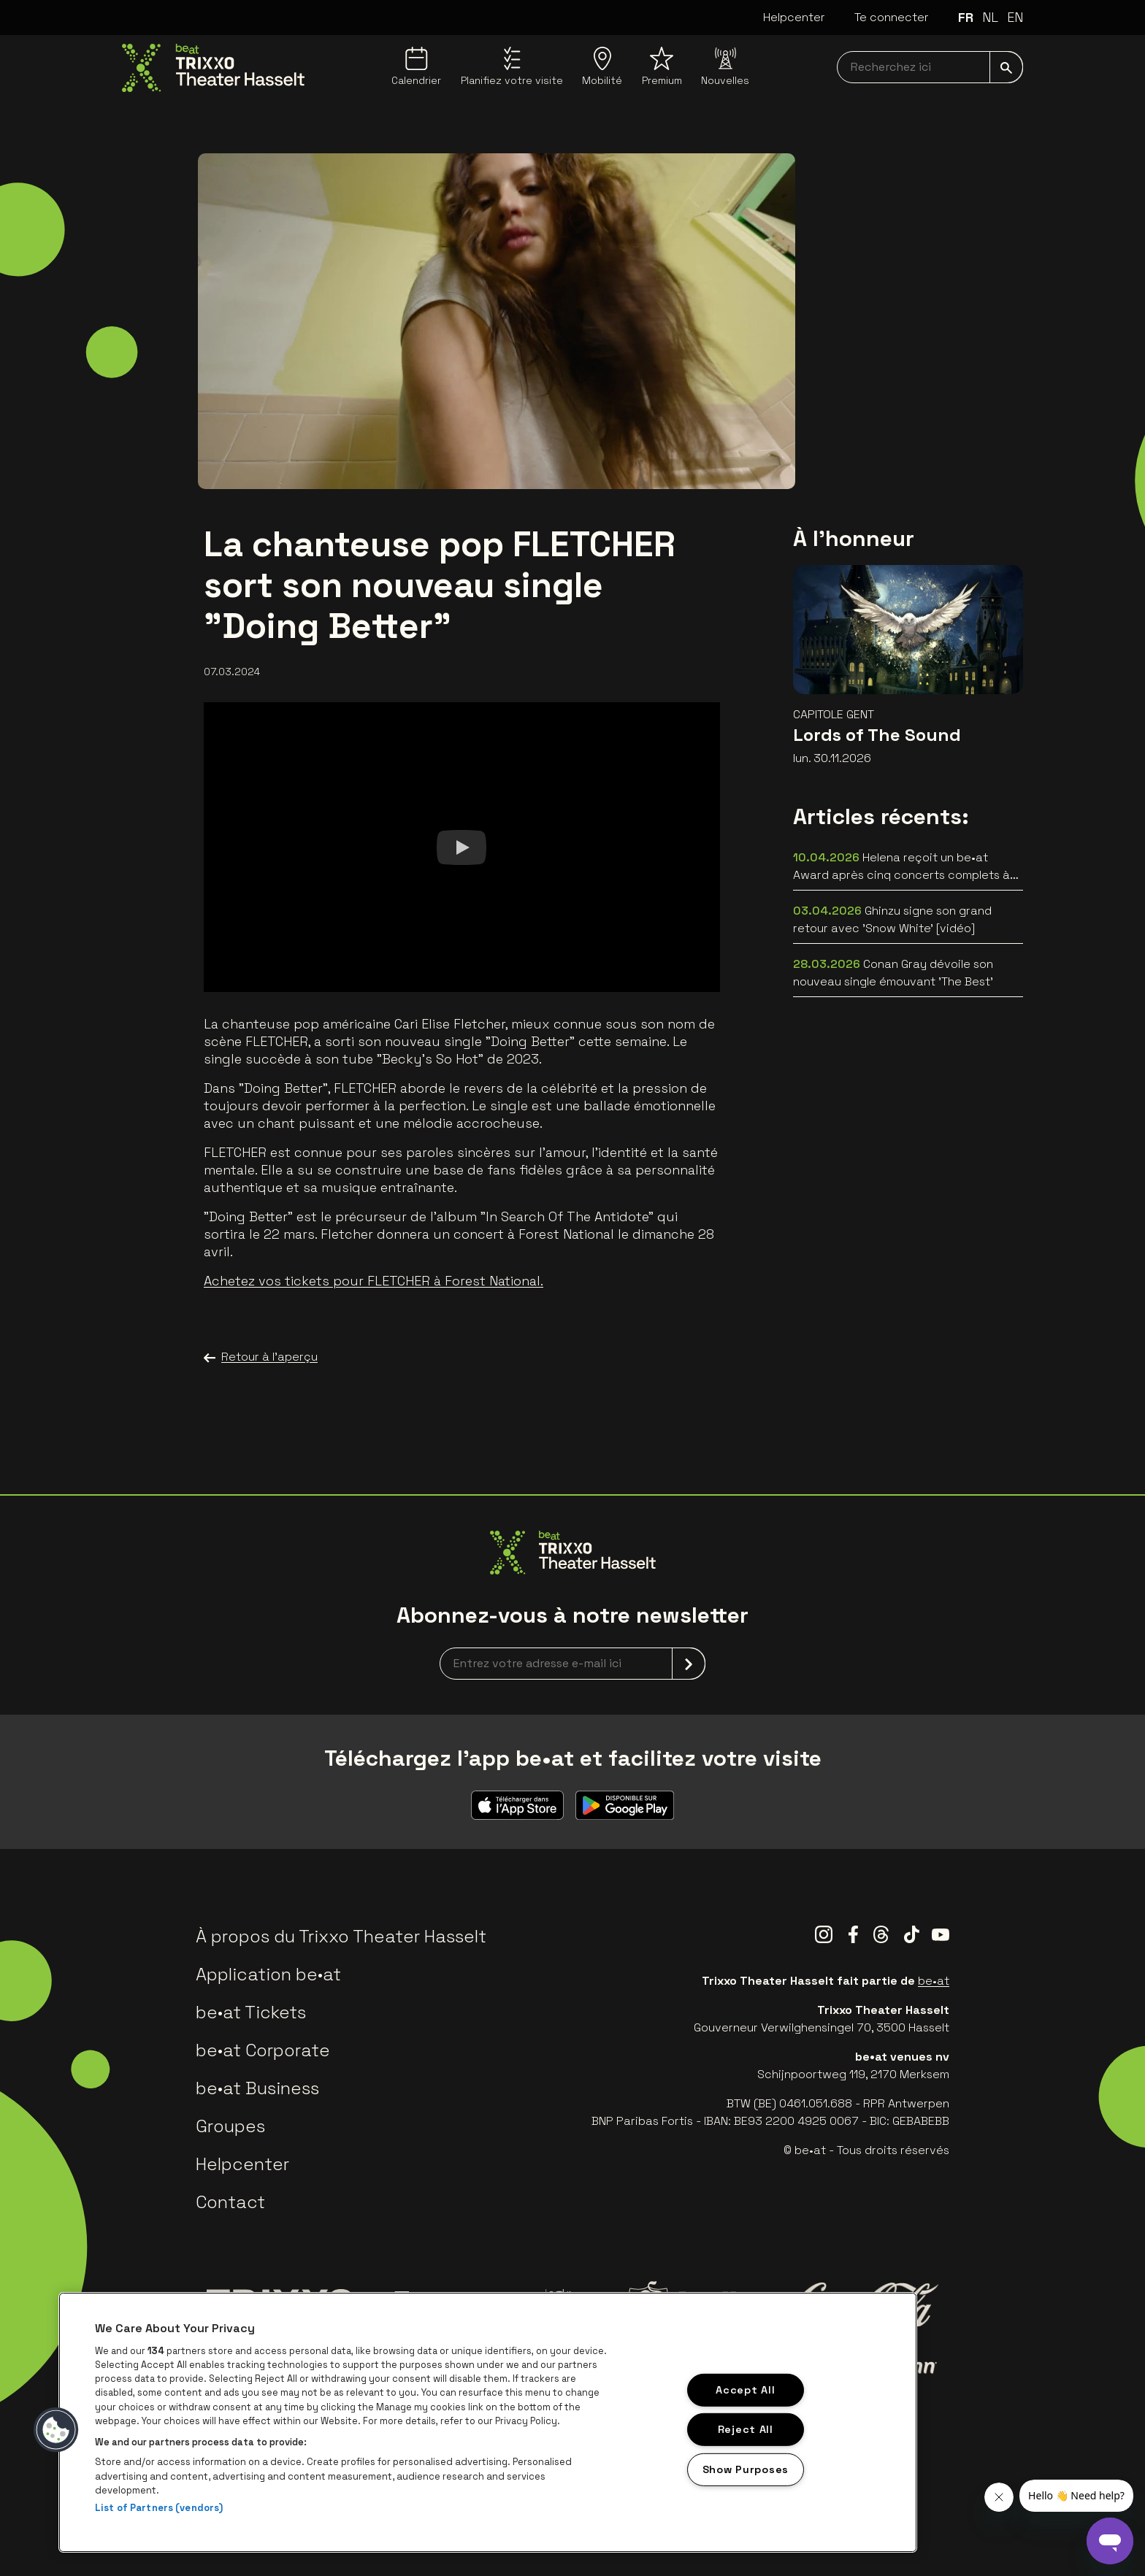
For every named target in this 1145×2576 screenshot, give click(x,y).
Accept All (745, 2389)
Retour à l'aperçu (261, 1357)
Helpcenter (794, 17)
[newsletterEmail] (572, 1664)
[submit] (1006, 67)
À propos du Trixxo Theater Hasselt (341, 1936)
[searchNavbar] (930, 67)
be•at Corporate (263, 2050)
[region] (487, 2422)
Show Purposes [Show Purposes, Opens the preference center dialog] (745, 2469)
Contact (230, 2202)
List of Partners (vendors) (159, 2508)
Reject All (745, 2429)
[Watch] (461, 846)
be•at (933, 1980)
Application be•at (268, 1974)
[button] (56, 2430)
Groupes (230, 2126)
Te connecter (891, 17)
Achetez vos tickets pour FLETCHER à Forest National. (373, 1280)
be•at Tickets (251, 2012)
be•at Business (257, 2088)
